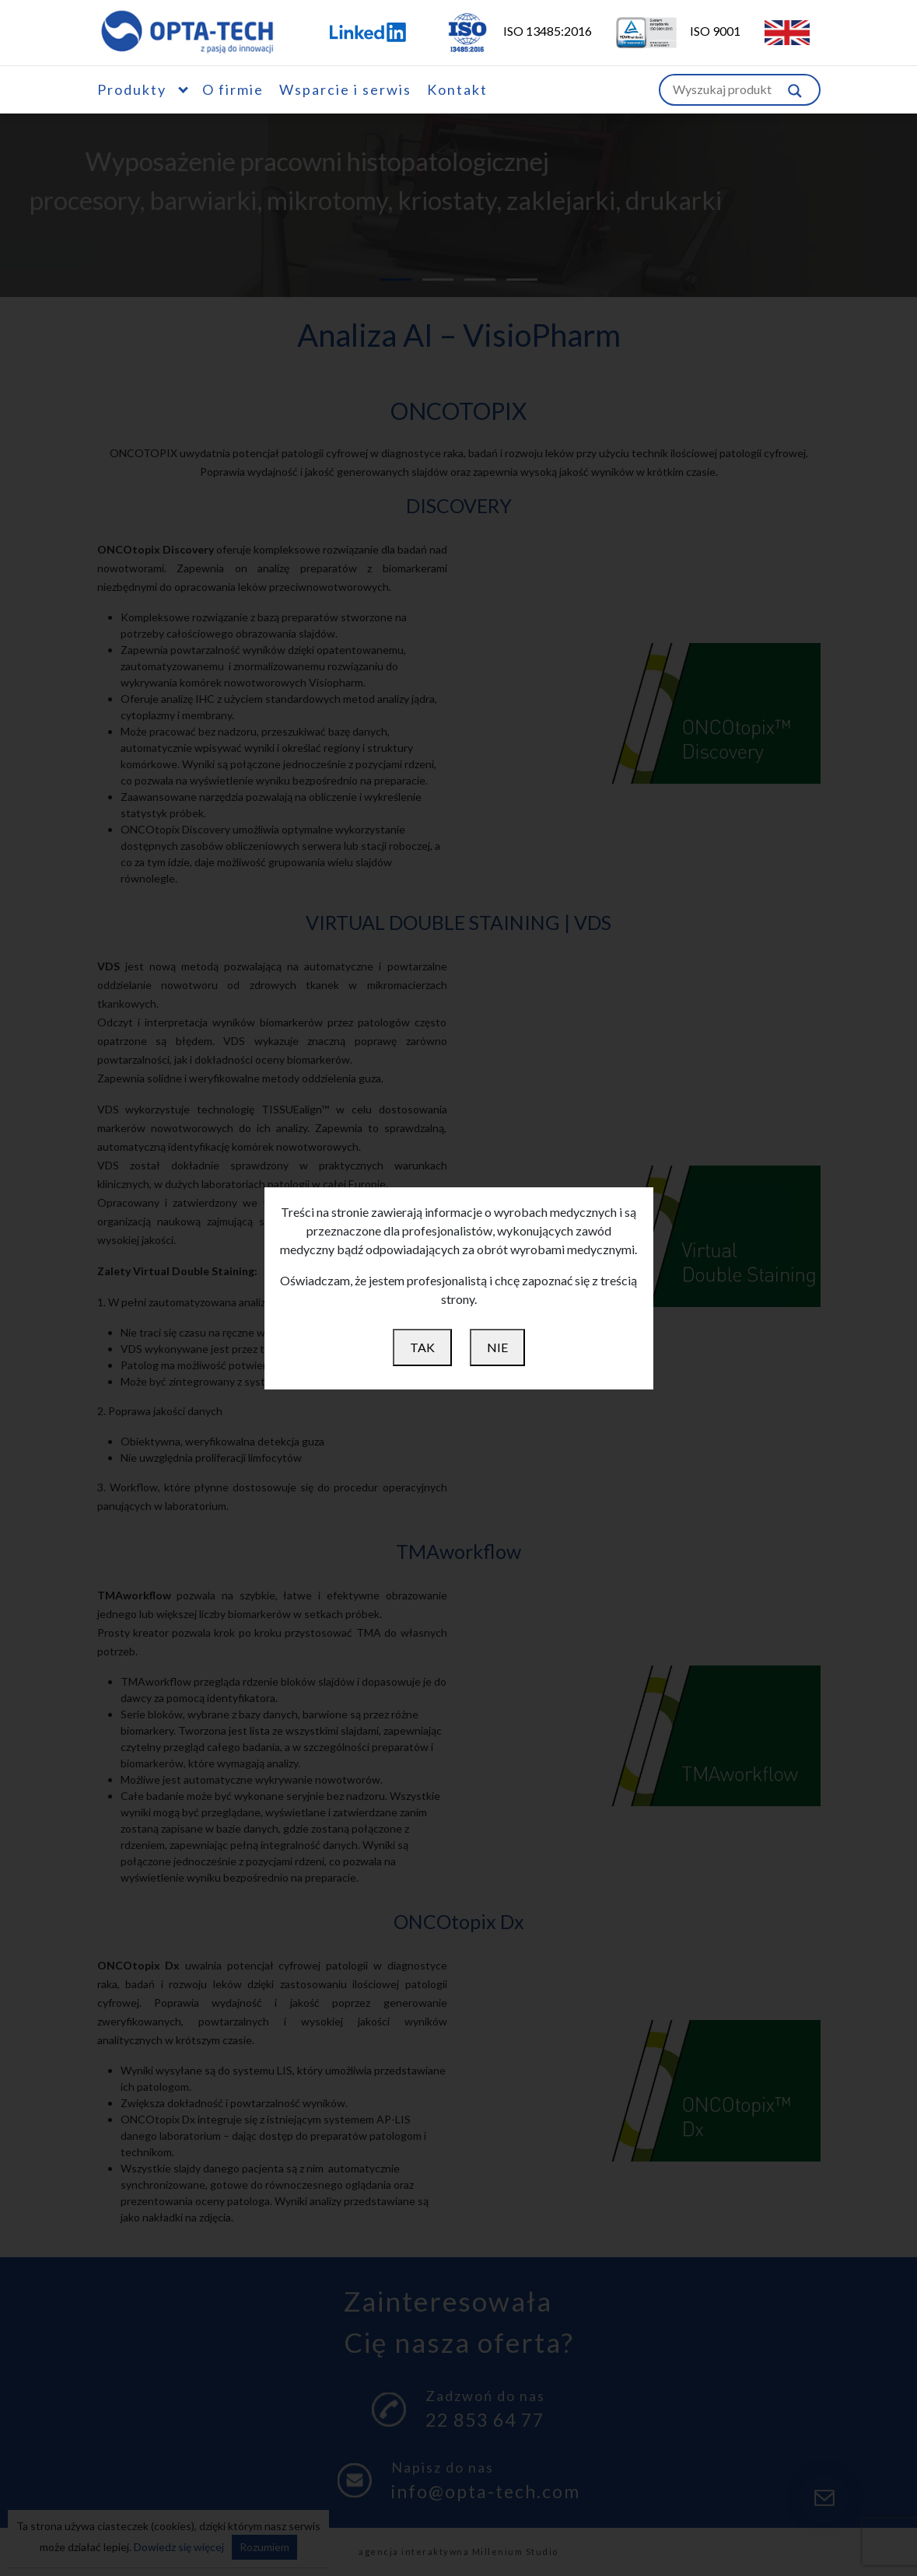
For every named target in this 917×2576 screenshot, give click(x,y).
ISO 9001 (668, 30)
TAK (422, 1347)
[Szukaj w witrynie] (795, 89)
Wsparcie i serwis (345, 89)
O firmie (233, 89)
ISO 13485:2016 (508, 30)
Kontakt (457, 89)
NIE (497, 1347)
